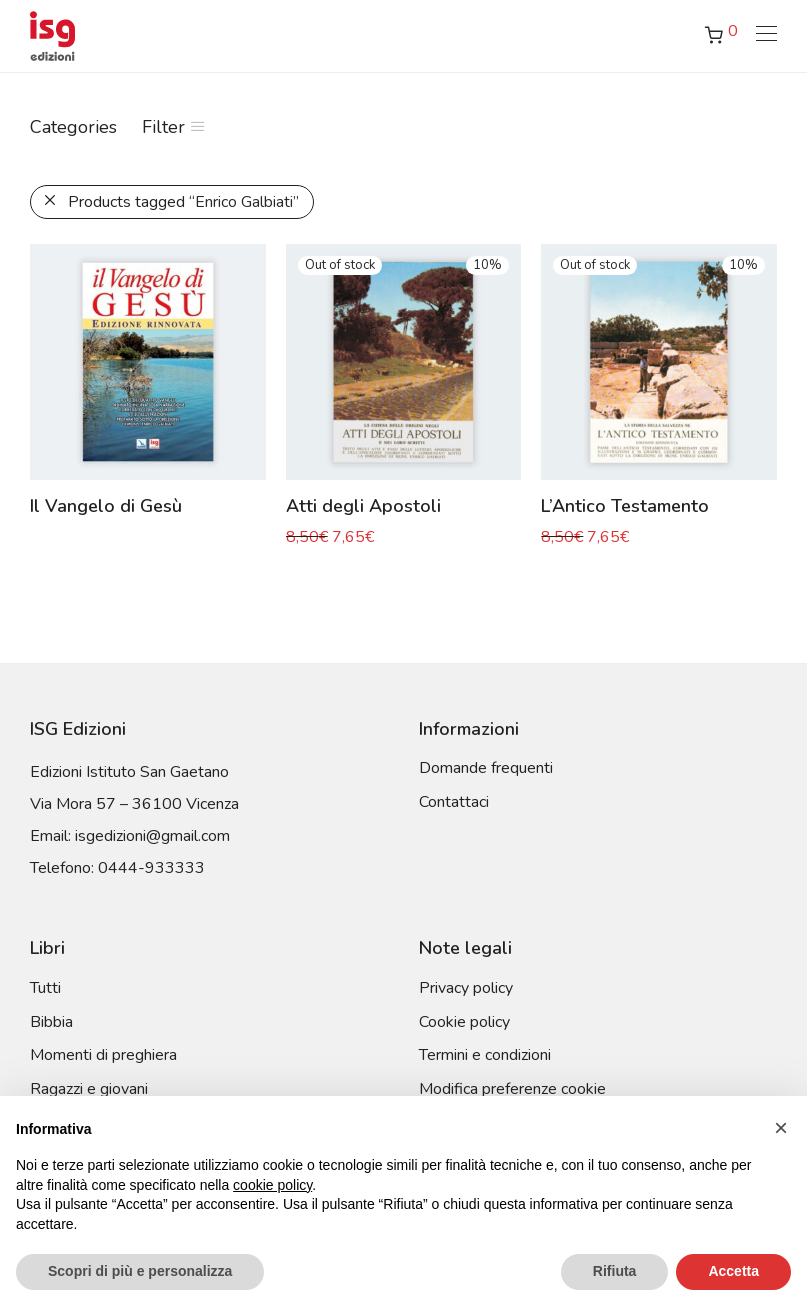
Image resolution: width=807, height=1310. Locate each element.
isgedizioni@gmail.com (152, 836)
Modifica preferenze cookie (512, 1089)
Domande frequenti (486, 768)
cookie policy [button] (272, 1185)
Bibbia (51, 1022)
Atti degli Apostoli (363, 506)
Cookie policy (464, 1022)
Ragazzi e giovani (89, 1089)
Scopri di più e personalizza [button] (140, 1271)
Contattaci (454, 802)
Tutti (45, 988)
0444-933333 (151, 868)
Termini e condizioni (485, 1055)
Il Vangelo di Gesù (106, 506)
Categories (73, 127)
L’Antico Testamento (625, 506)
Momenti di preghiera (103, 1055)
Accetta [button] (733, 1271)
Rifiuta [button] (615, 1271)
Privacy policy (466, 988)
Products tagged (183, 202)
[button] (781, 1128)
